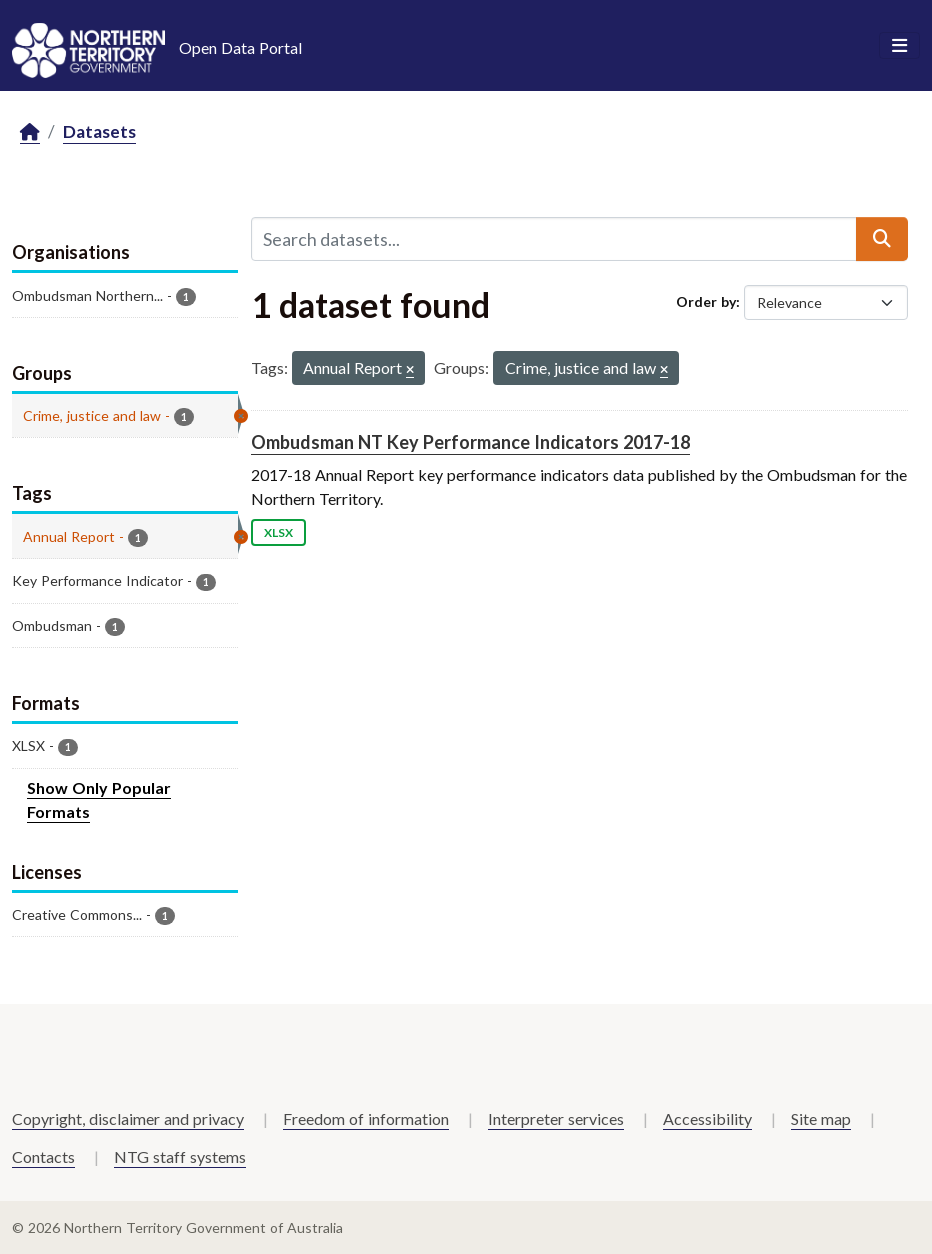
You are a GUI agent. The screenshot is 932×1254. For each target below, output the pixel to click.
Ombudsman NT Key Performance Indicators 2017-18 (470, 442)
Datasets (99, 131)
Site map (821, 1118)
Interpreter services (556, 1118)
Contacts (43, 1156)
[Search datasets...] (554, 239)
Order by (706, 301)
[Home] (30, 132)
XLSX (278, 532)
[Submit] (882, 239)
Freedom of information (366, 1118)
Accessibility (707, 1118)
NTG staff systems (180, 1156)
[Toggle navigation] (899, 46)
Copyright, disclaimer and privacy (128, 1118)
